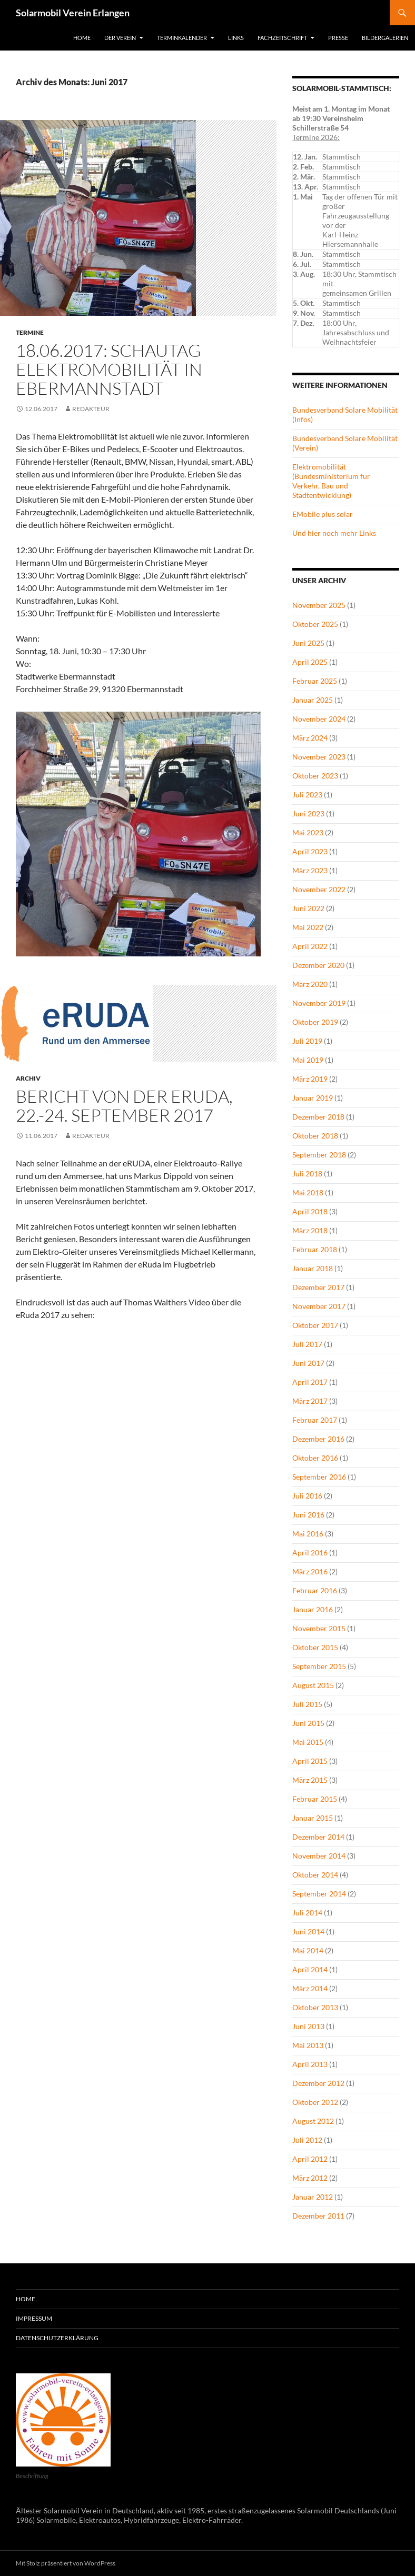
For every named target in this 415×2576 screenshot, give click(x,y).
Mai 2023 (307, 832)
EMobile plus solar (322, 514)
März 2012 (310, 2177)
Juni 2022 (308, 908)
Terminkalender (182, 37)
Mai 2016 (307, 1533)
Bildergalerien (385, 37)
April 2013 (310, 2064)
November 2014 (318, 1855)
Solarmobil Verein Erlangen (73, 12)
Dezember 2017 (318, 1287)
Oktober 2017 (315, 1325)
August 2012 (313, 2120)
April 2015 (310, 1760)
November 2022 (318, 889)
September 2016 (319, 1476)
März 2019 (310, 1078)
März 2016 (310, 1571)
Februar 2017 (314, 1419)
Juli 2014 (307, 1912)
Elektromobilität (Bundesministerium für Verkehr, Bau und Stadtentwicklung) (331, 481)
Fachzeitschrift (282, 37)
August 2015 (313, 1685)
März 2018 (310, 1230)
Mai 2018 (307, 1192)
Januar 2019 (312, 1097)
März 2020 (310, 984)
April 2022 (310, 946)
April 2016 (310, 1552)
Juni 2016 (308, 1514)
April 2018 (310, 1211)
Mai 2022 (307, 927)
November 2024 (318, 718)
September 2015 (319, 1666)
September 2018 (319, 1154)
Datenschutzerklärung (57, 2338)
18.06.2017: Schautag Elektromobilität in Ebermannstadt (109, 369)
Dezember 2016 (318, 1438)
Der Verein (120, 37)
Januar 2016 (312, 1609)
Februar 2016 (314, 1590)
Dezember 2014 (318, 1836)
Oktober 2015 (315, 1647)
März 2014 (310, 1988)
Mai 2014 (307, 1950)
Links (236, 37)
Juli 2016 (307, 1495)
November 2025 (318, 605)
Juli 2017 (307, 1344)
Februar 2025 (314, 680)
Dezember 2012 (318, 2083)
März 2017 (310, 1400)
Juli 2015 (307, 1704)
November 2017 (318, 1306)
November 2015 (318, 1628)
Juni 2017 (308, 1363)
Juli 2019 (307, 1040)
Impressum (34, 2318)
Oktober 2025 (315, 624)
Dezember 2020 (318, 965)
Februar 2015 (314, 1798)
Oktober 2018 (315, 1135)
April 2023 (310, 851)
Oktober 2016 (315, 1457)
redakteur (91, 409)
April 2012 (310, 2158)
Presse (338, 37)
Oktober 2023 (315, 775)
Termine (30, 332)
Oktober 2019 (315, 1021)
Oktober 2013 (315, 2007)
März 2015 (310, 1779)
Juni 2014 (308, 1931)
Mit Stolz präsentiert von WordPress (65, 2563)
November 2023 (318, 756)
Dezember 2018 (318, 1116)
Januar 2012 (312, 2196)
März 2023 (310, 870)
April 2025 (310, 661)
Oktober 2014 (315, 1874)
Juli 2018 (307, 1173)
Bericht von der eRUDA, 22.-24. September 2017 (124, 1105)
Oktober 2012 (315, 2102)
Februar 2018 (314, 1249)
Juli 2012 (307, 2139)
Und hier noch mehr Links (334, 532)
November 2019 (318, 1003)
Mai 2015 (307, 1742)
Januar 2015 (312, 1817)
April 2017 (310, 1381)
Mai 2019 (307, 1059)
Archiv (28, 1078)
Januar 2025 (312, 699)
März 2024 (310, 737)
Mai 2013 (307, 2045)
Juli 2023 (307, 794)
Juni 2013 (308, 2026)
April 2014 (310, 1969)
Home (82, 37)
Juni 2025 (308, 642)
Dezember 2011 (318, 2215)
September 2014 (319, 1893)
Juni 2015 (308, 1723)
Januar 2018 (312, 1268)
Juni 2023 (308, 813)
